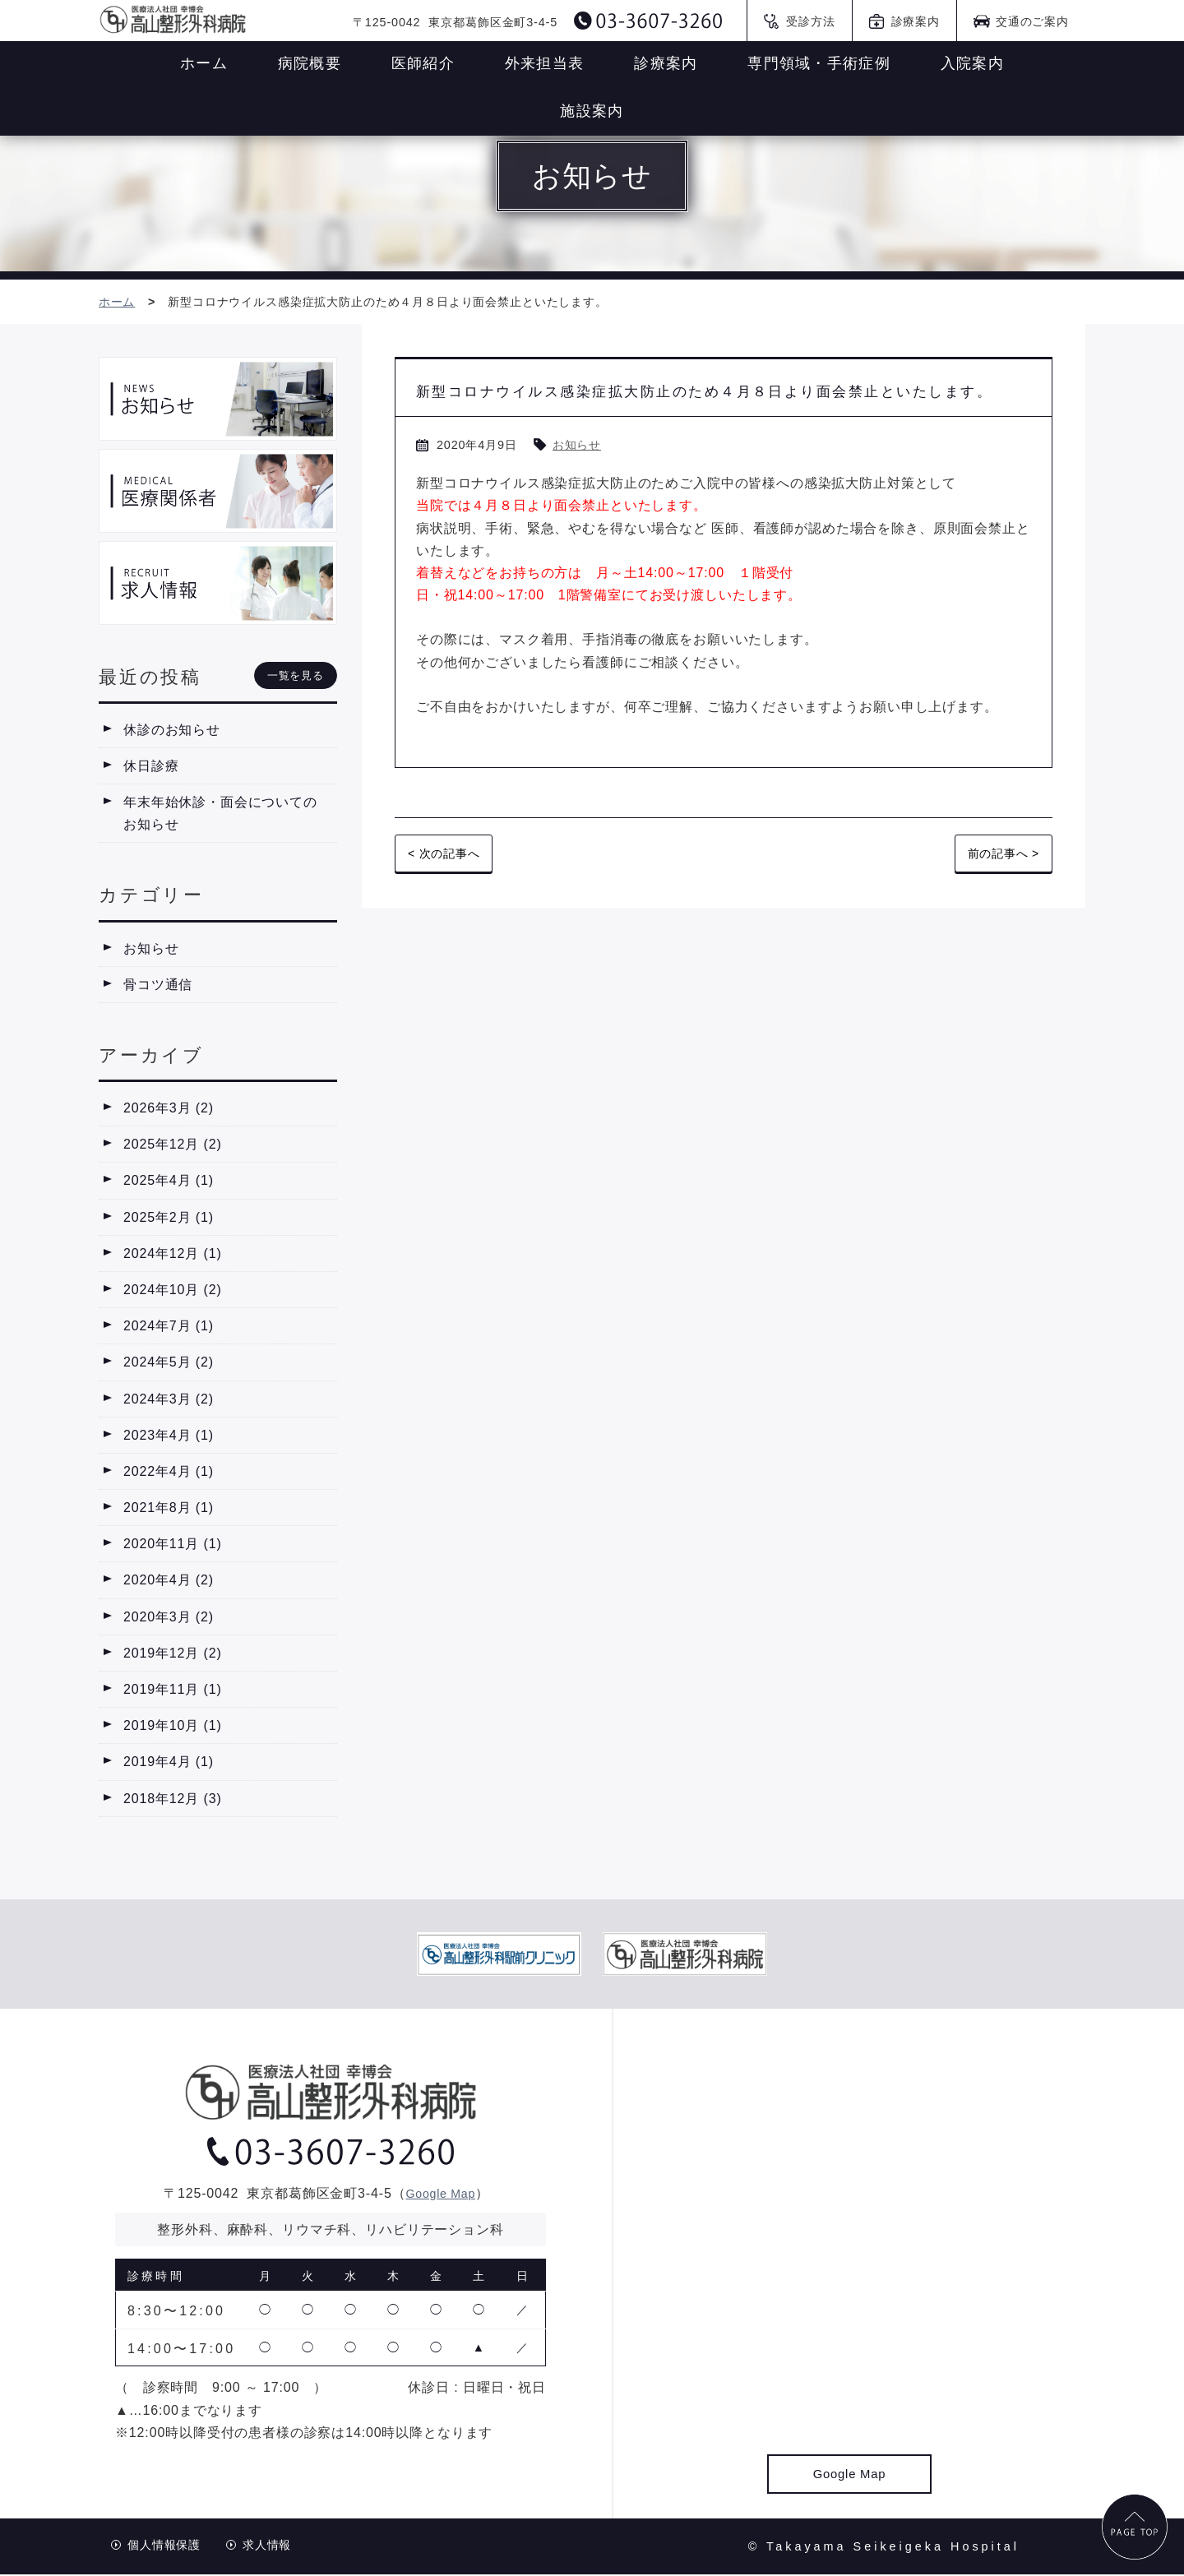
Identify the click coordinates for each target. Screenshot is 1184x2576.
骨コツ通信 (157, 986)
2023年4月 (168, 1437)
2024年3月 (168, 1401)
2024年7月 (168, 1328)
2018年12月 (172, 1800)
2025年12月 (172, 1147)
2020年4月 (168, 1582)
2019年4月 (168, 1764)
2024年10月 (172, 1292)
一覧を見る (295, 677)
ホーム (120, 303)
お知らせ (580, 482)
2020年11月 (172, 1546)
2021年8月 (168, 1510)
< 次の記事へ (449, 892)
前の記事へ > (998, 892)
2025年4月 (168, 1183)
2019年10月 (172, 1728)
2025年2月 (168, 1219)
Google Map (440, 2195)
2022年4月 (168, 1474)
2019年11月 (172, 1692)
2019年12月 (172, 1656)
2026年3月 (168, 1110)
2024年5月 (168, 1364)
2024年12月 (172, 1255)
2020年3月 (168, 1619)
